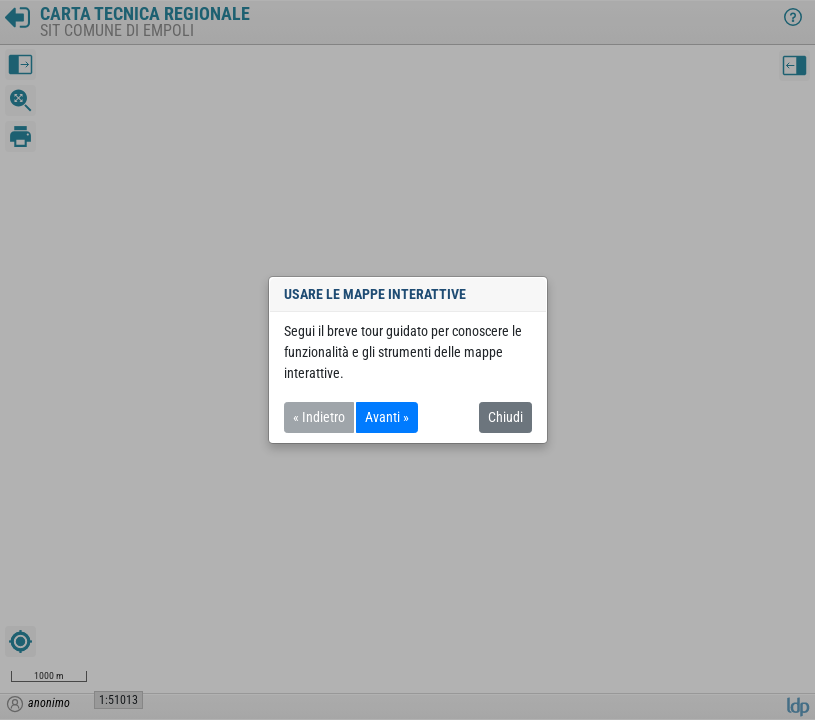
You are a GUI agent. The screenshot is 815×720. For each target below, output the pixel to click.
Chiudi (505, 417)
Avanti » (387, 417)
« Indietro (319, 417)
